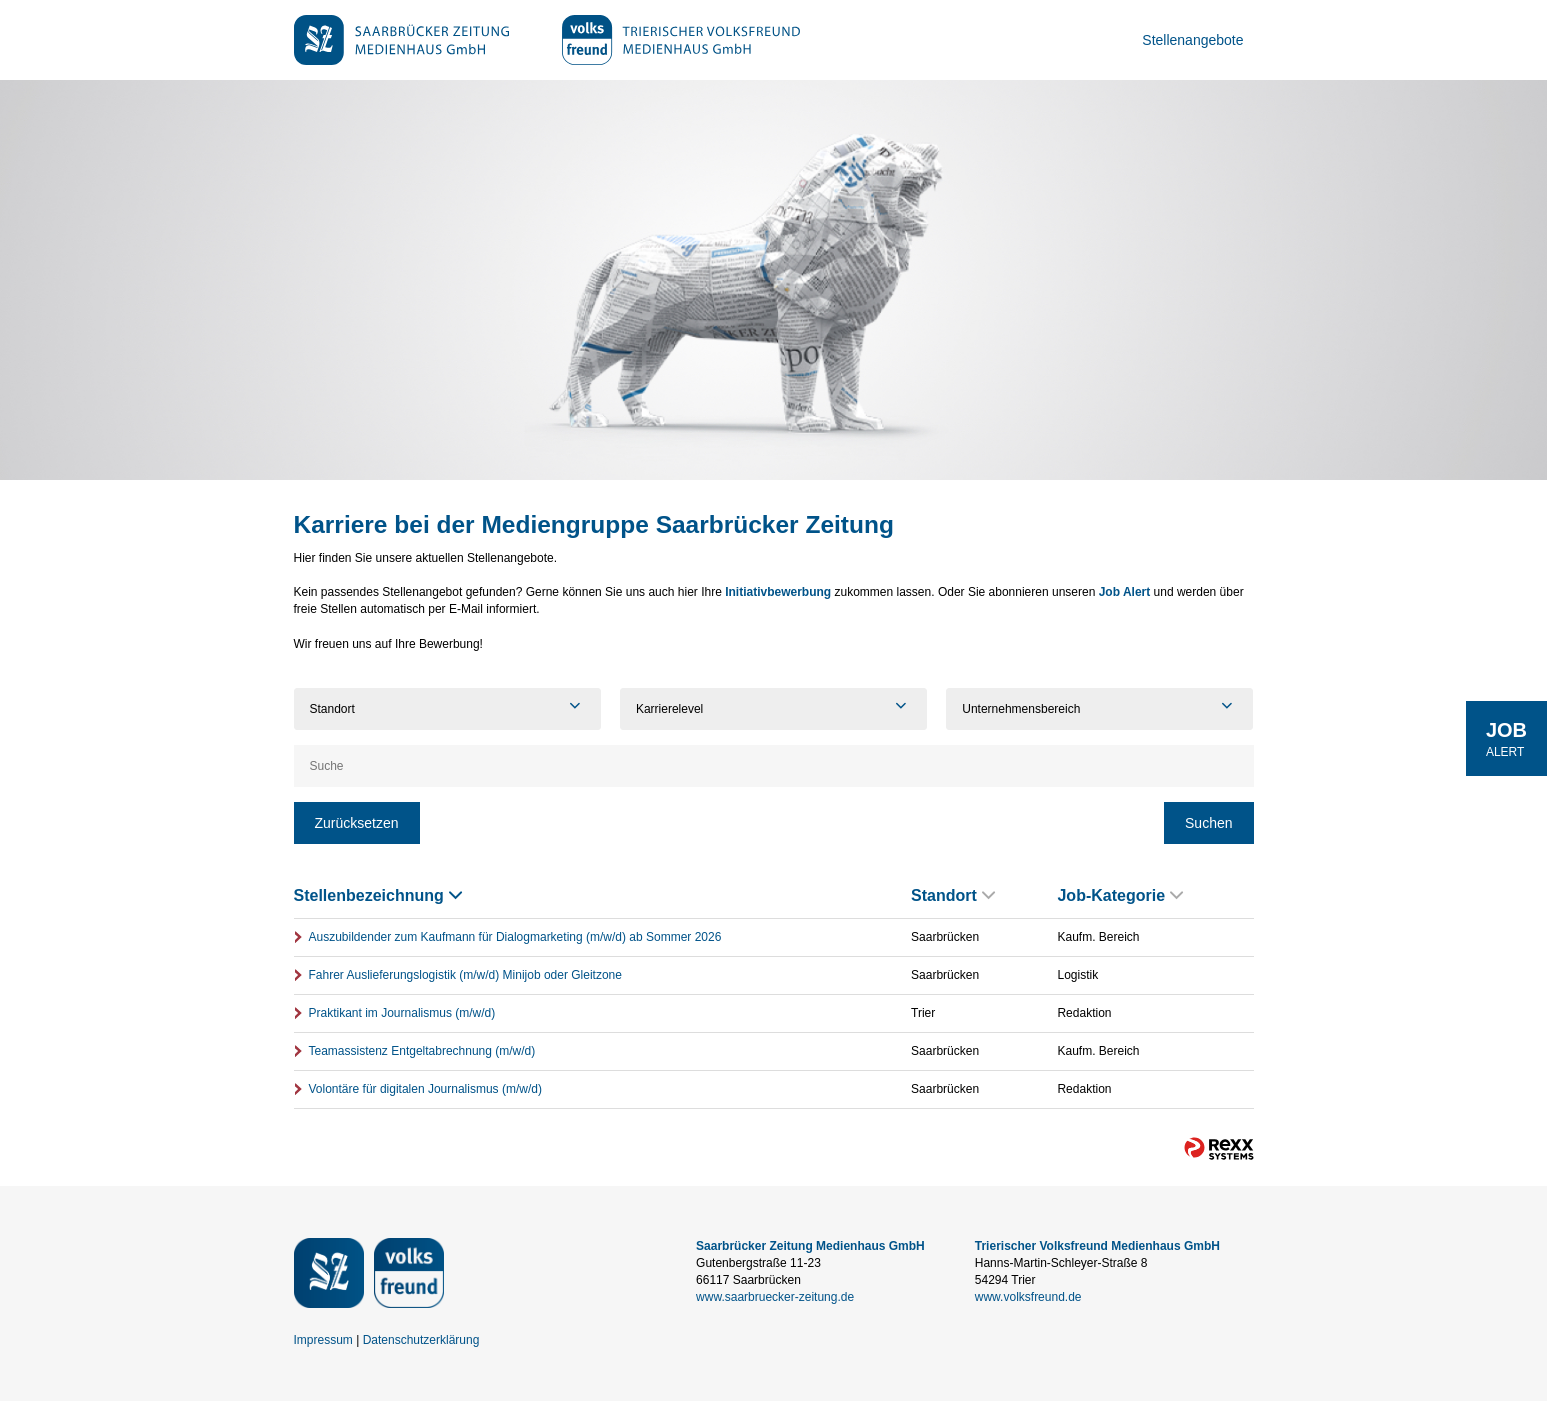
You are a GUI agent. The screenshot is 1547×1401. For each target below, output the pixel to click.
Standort (953, 895)
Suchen (1208, 823)
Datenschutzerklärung (421, 1340)
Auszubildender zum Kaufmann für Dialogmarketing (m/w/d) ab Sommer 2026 (515, 937)
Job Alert (1125, 592)
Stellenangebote (1192, 40)
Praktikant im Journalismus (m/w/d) (402, 1013)
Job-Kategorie (1120, 895)
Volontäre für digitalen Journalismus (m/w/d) (425, 1089)
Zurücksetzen (357, 823)
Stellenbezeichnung (378, 895)
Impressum (323, 1340)
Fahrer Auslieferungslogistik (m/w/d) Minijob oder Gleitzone (465, 975)
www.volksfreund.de (1028, 1297)
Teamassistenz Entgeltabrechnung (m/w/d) (422, 1051)
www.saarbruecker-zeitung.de (775, 1297)
